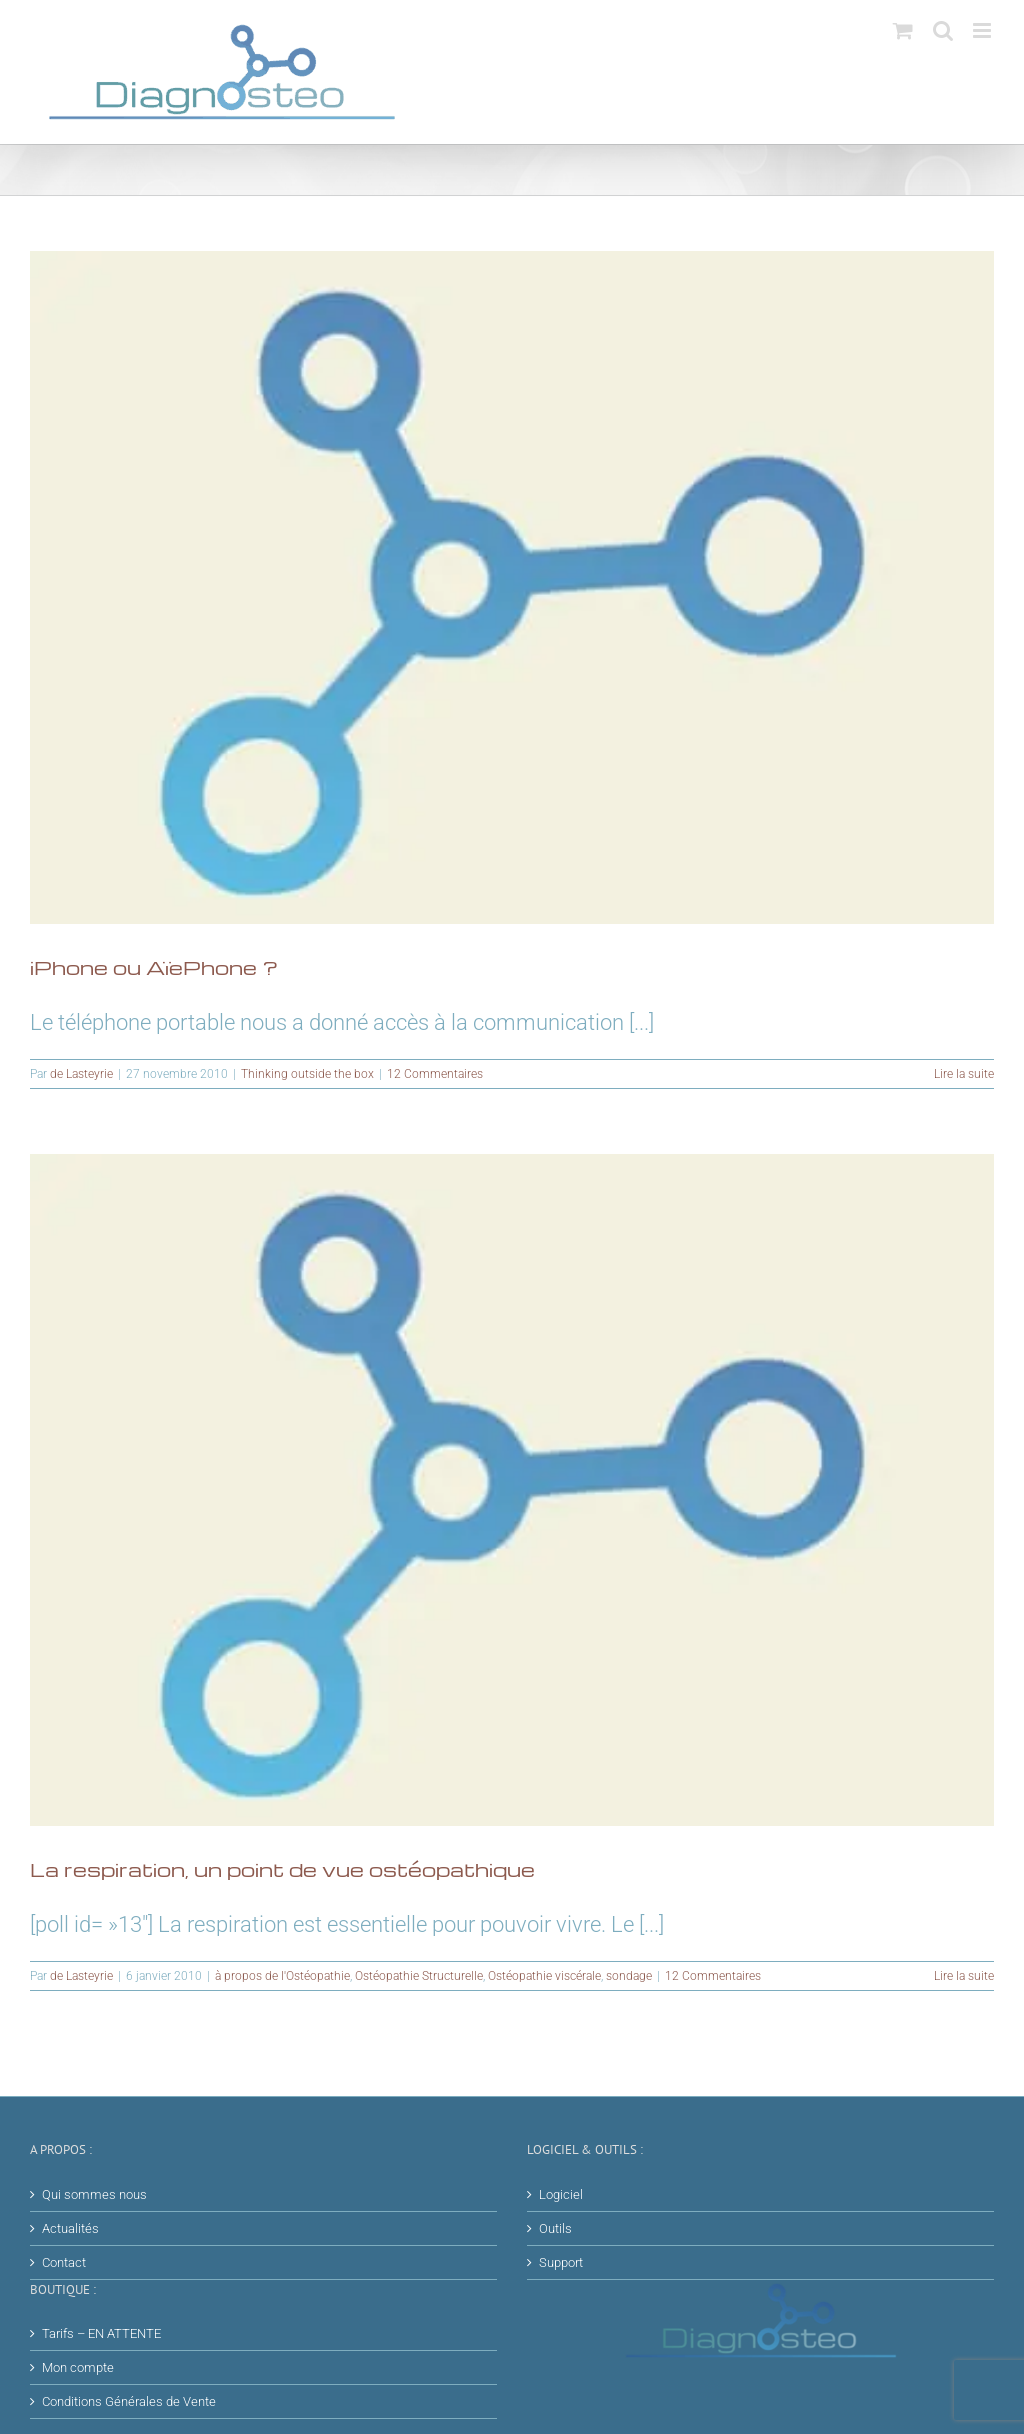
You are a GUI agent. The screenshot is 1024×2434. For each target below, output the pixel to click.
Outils (555, 2228)
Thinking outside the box (307, 1074)
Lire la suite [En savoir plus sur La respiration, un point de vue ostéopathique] (964, 1976)
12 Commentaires (435, 1074)
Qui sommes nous (94, 2194)
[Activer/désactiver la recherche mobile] (943, 30)
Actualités (70, 2228)
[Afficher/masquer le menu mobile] (983, 30)
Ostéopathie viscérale (544, 1976)
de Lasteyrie (81, 1074)
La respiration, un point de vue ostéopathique (282, 1869)
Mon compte (78, 2367)
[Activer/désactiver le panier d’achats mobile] (903, 30)
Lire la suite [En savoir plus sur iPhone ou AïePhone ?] (964, 1074)
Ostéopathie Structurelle (419, 1976)
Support (561, 2262)
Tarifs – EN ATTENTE (101, 2333)
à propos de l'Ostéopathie (282, 1976)
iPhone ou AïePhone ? (154, 967)
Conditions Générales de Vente (129, 2401)
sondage (629, 1976)
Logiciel (561, 2194)
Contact (64, 2262)
